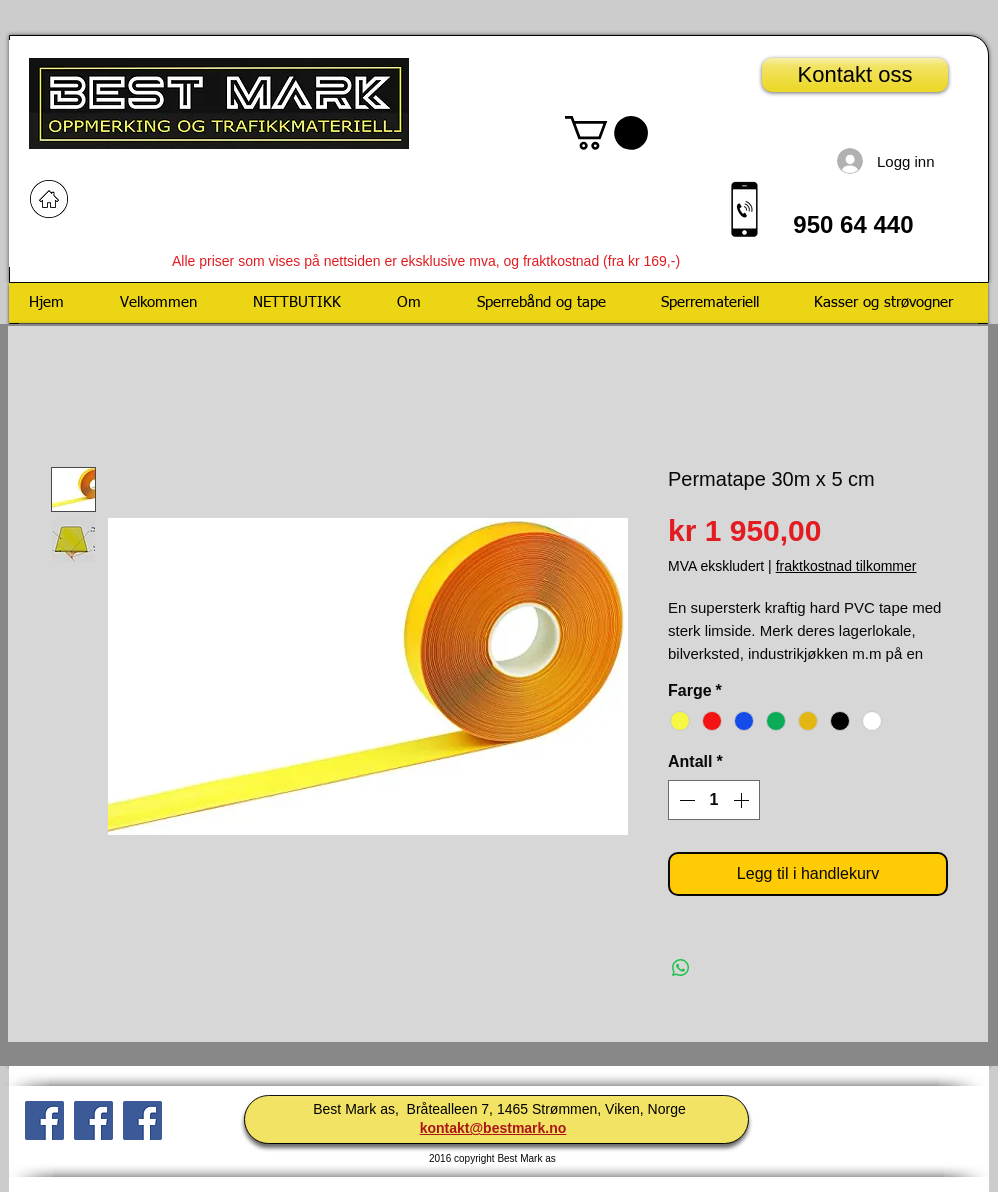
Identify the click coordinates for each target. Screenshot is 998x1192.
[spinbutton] (714, 800)
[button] (606, 133)
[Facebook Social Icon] (142, 1120)
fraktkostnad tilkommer (846, 566)
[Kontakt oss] (855, 75)
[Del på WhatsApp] (681, 968)
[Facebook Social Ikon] (44, 1120)
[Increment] (743, 800)
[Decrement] (685, 800)
